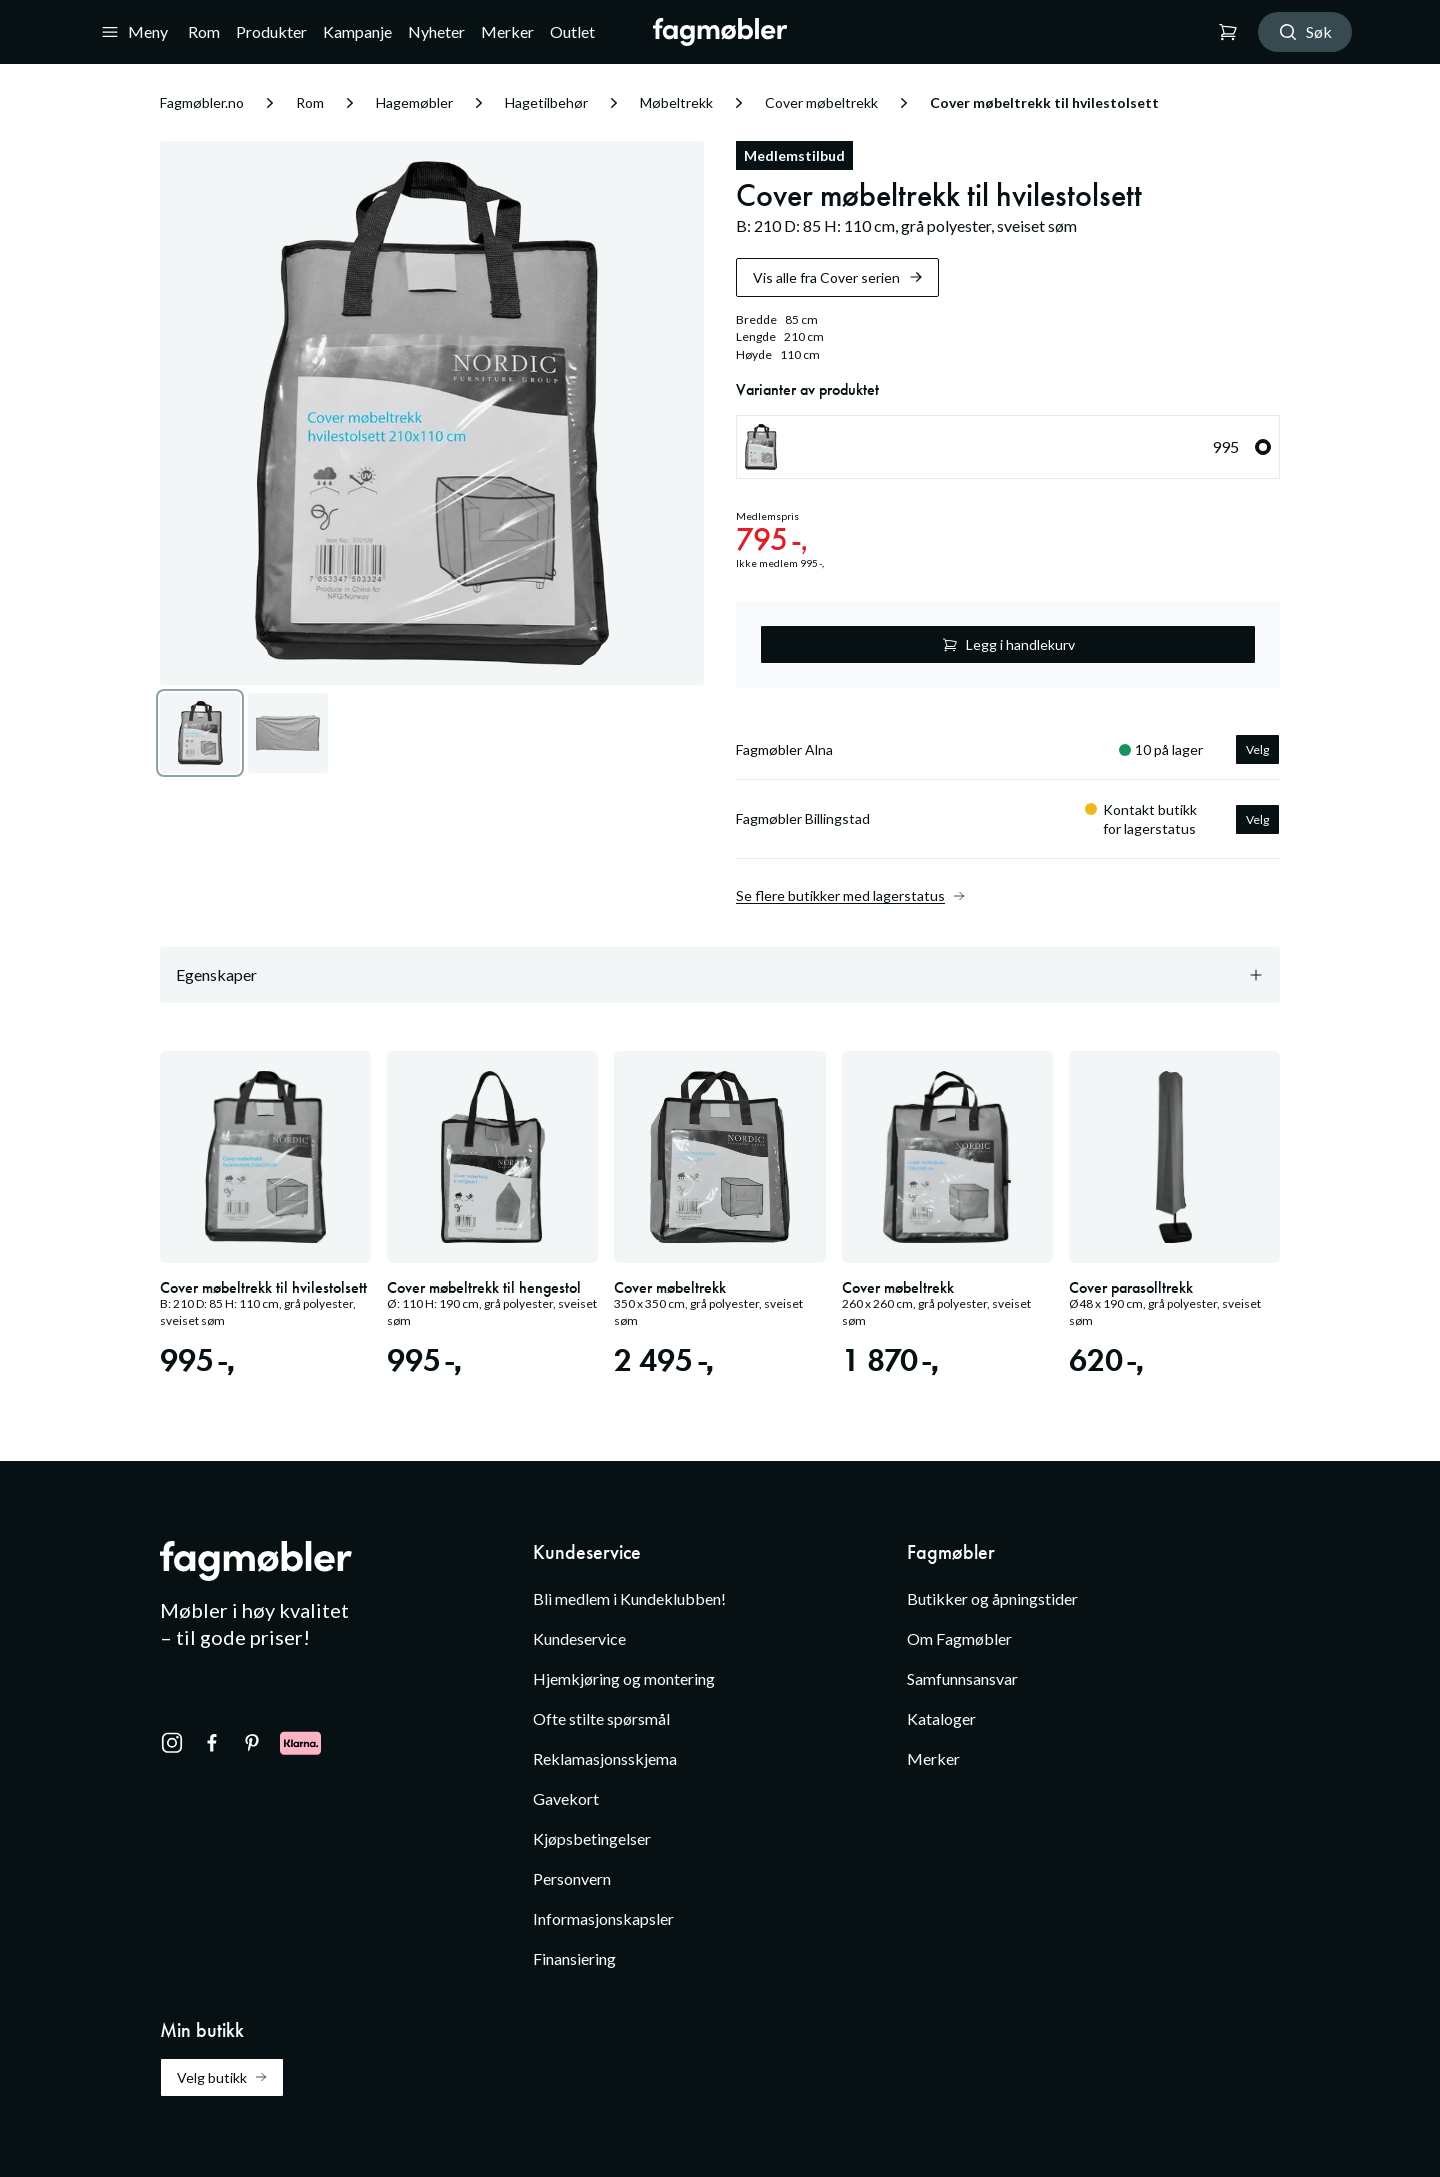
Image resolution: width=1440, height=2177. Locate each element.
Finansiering (574, 1958)
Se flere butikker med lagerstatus (850, 896)
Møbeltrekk (676, 102)
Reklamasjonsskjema (605, 1758)
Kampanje (357, 31)
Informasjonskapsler (603, 1918)
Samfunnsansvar (962, 1678)
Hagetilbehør (546, 102)
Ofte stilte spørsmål (601, 1718)
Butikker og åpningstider (992, 1598)
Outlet (572, 31)
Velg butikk (222, 2077)
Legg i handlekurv (1008, 644)
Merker (507, 31)
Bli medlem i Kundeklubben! (629, 1598)
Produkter (271, 31)
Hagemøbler (414, 102)
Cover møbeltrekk (821, 102)
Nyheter (436, 31)
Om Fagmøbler (959, 1638)
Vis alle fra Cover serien (838, 277)
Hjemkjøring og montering (624, 1678)
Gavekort (566, 1798)
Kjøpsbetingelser (592, 1838)
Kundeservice (579, 1638)
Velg (1257, 749)
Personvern (572, 1878)
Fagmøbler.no (202, 102)
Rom (204, 31)
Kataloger (941, 1718)
